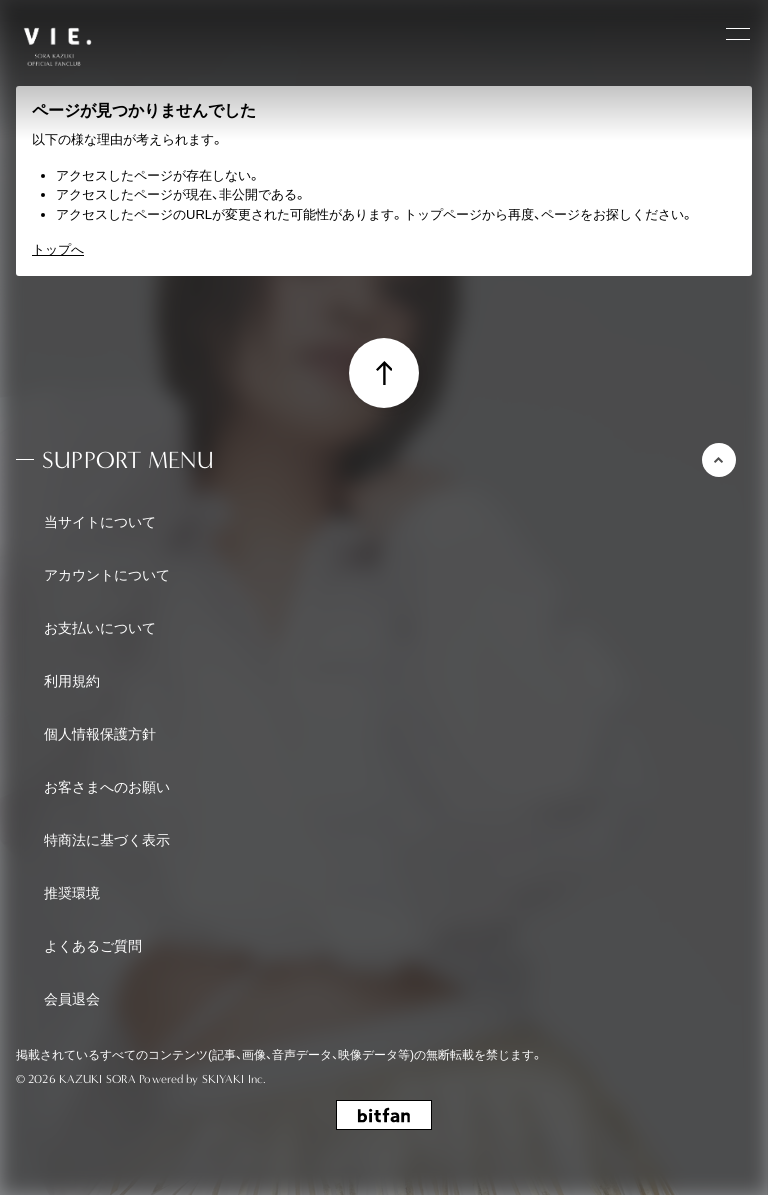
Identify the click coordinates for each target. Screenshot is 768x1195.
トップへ (58, 249)
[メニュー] (738, 32)
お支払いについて (100, 628)
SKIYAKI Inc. (234, 1079)
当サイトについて (100, 522)
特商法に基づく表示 (107, 840)
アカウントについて (107, 575)
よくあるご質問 (93, 946)
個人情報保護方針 (100, 734)
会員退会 (72, 999)
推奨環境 (72, 893)
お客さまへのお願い (107, 787)
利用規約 (72, 681)
